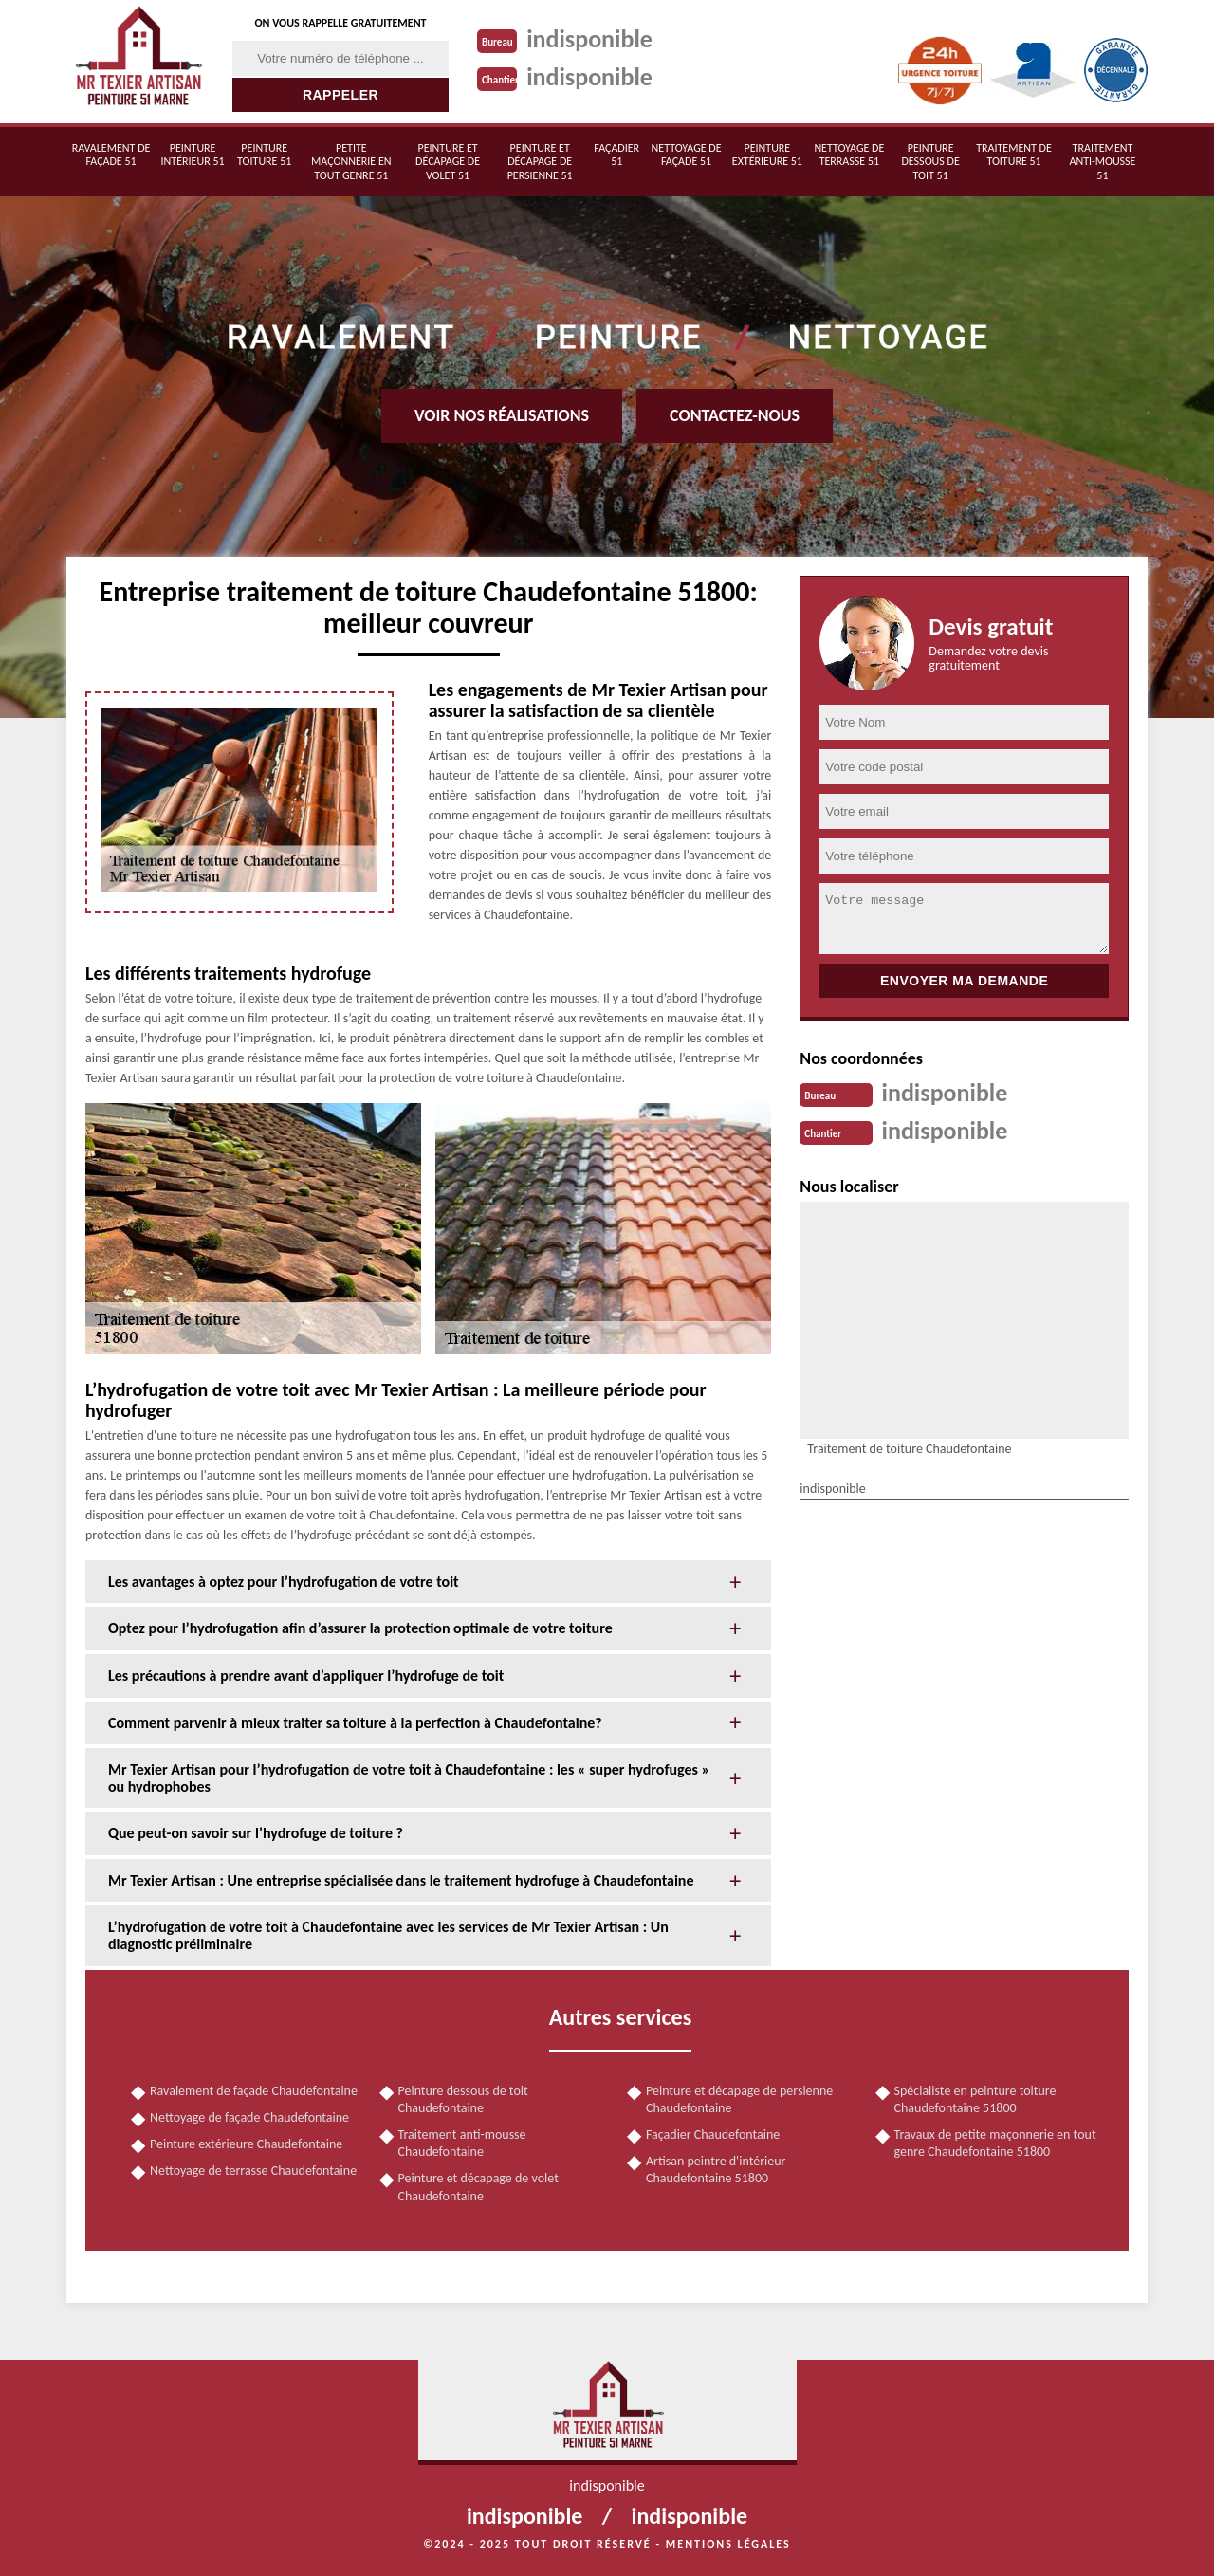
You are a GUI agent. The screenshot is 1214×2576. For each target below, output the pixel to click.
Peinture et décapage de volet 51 (447, 161)
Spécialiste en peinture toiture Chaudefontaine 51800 (975, 2099)
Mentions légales (728, 2543)
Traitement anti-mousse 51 (1102, 161)
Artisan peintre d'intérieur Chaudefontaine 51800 (715, 2169)
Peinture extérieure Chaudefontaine (246, 2144)
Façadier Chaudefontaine (713, 2134)
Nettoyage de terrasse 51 (849, 154)
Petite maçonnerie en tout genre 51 (351, 161)
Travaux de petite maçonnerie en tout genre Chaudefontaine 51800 (995, 2143)
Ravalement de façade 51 (111, 154)
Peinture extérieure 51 (767, 154)
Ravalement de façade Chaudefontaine (254, 2091)
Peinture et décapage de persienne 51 (540, 161)
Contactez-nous (735, 415)
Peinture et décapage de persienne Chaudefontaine (739, 2099)
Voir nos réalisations (501, 415)
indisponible (589, 39)
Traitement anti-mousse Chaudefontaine (462, 2143)
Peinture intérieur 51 (193, 154)
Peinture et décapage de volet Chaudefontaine (478, 2186)
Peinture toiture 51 (264, 154)
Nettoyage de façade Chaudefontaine (249, 2117)
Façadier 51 (616, 154)
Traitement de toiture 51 (1014, 154)
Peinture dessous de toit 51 (930, 161)
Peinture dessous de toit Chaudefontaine (463, 2099)
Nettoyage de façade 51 (687, 154)
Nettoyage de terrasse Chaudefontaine (253, 2170)
